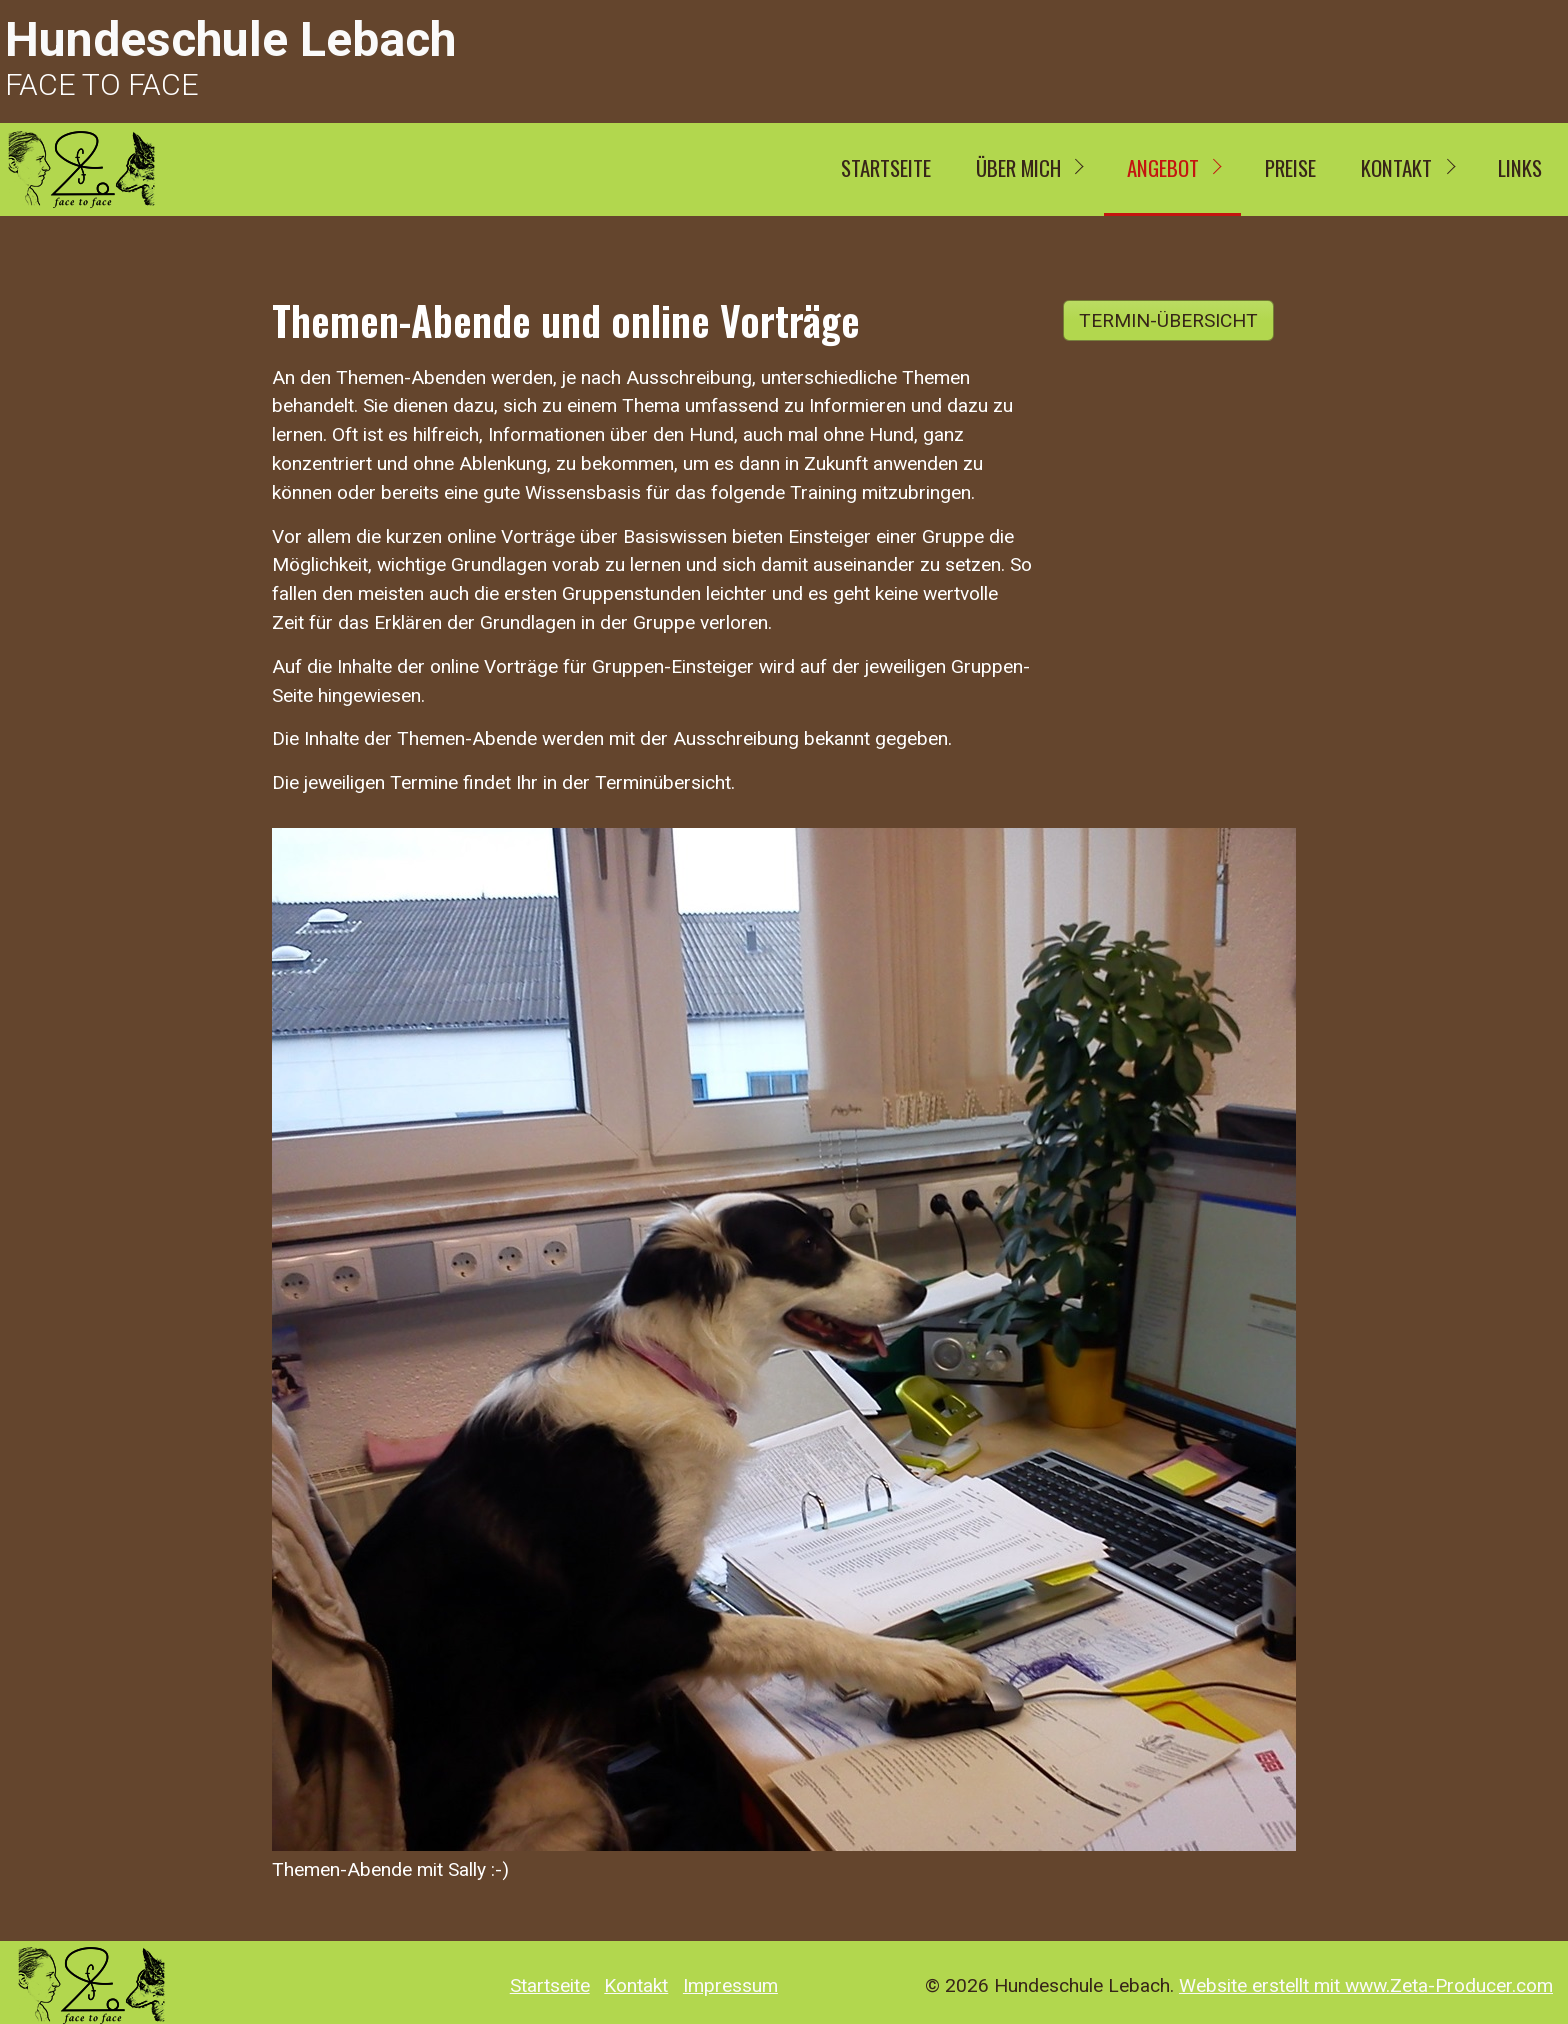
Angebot (1163, 167)
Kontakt (1396, 167)
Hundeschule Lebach (230, 39)
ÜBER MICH (1018, 167)
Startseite (886, 167)
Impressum (730, 1986)
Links (1520, 167)
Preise (1290, 167)
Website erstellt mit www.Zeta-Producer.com (1366, 1985)
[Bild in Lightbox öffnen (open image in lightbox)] (784, 1339)
